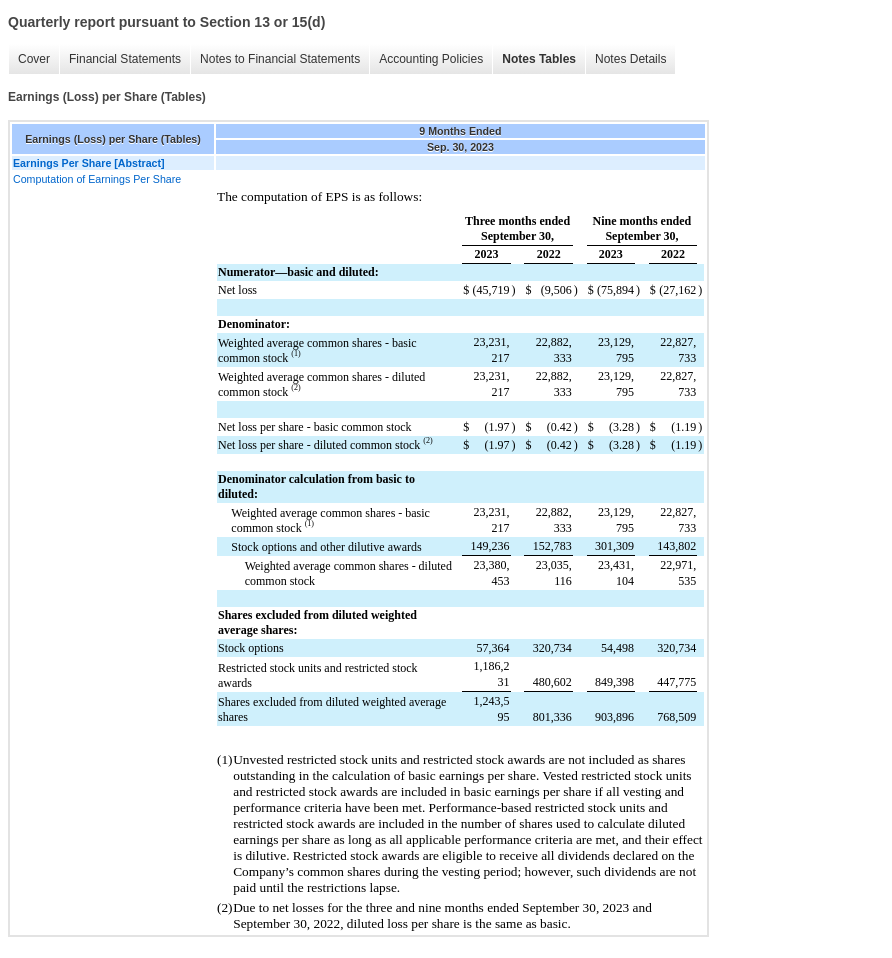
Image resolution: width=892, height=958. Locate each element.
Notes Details (630, 59)
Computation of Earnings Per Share (97, 179)
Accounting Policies (431, 59)
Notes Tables (539, 59)
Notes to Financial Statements (280, 59)
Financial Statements (125, 59)
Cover (34, 59)
